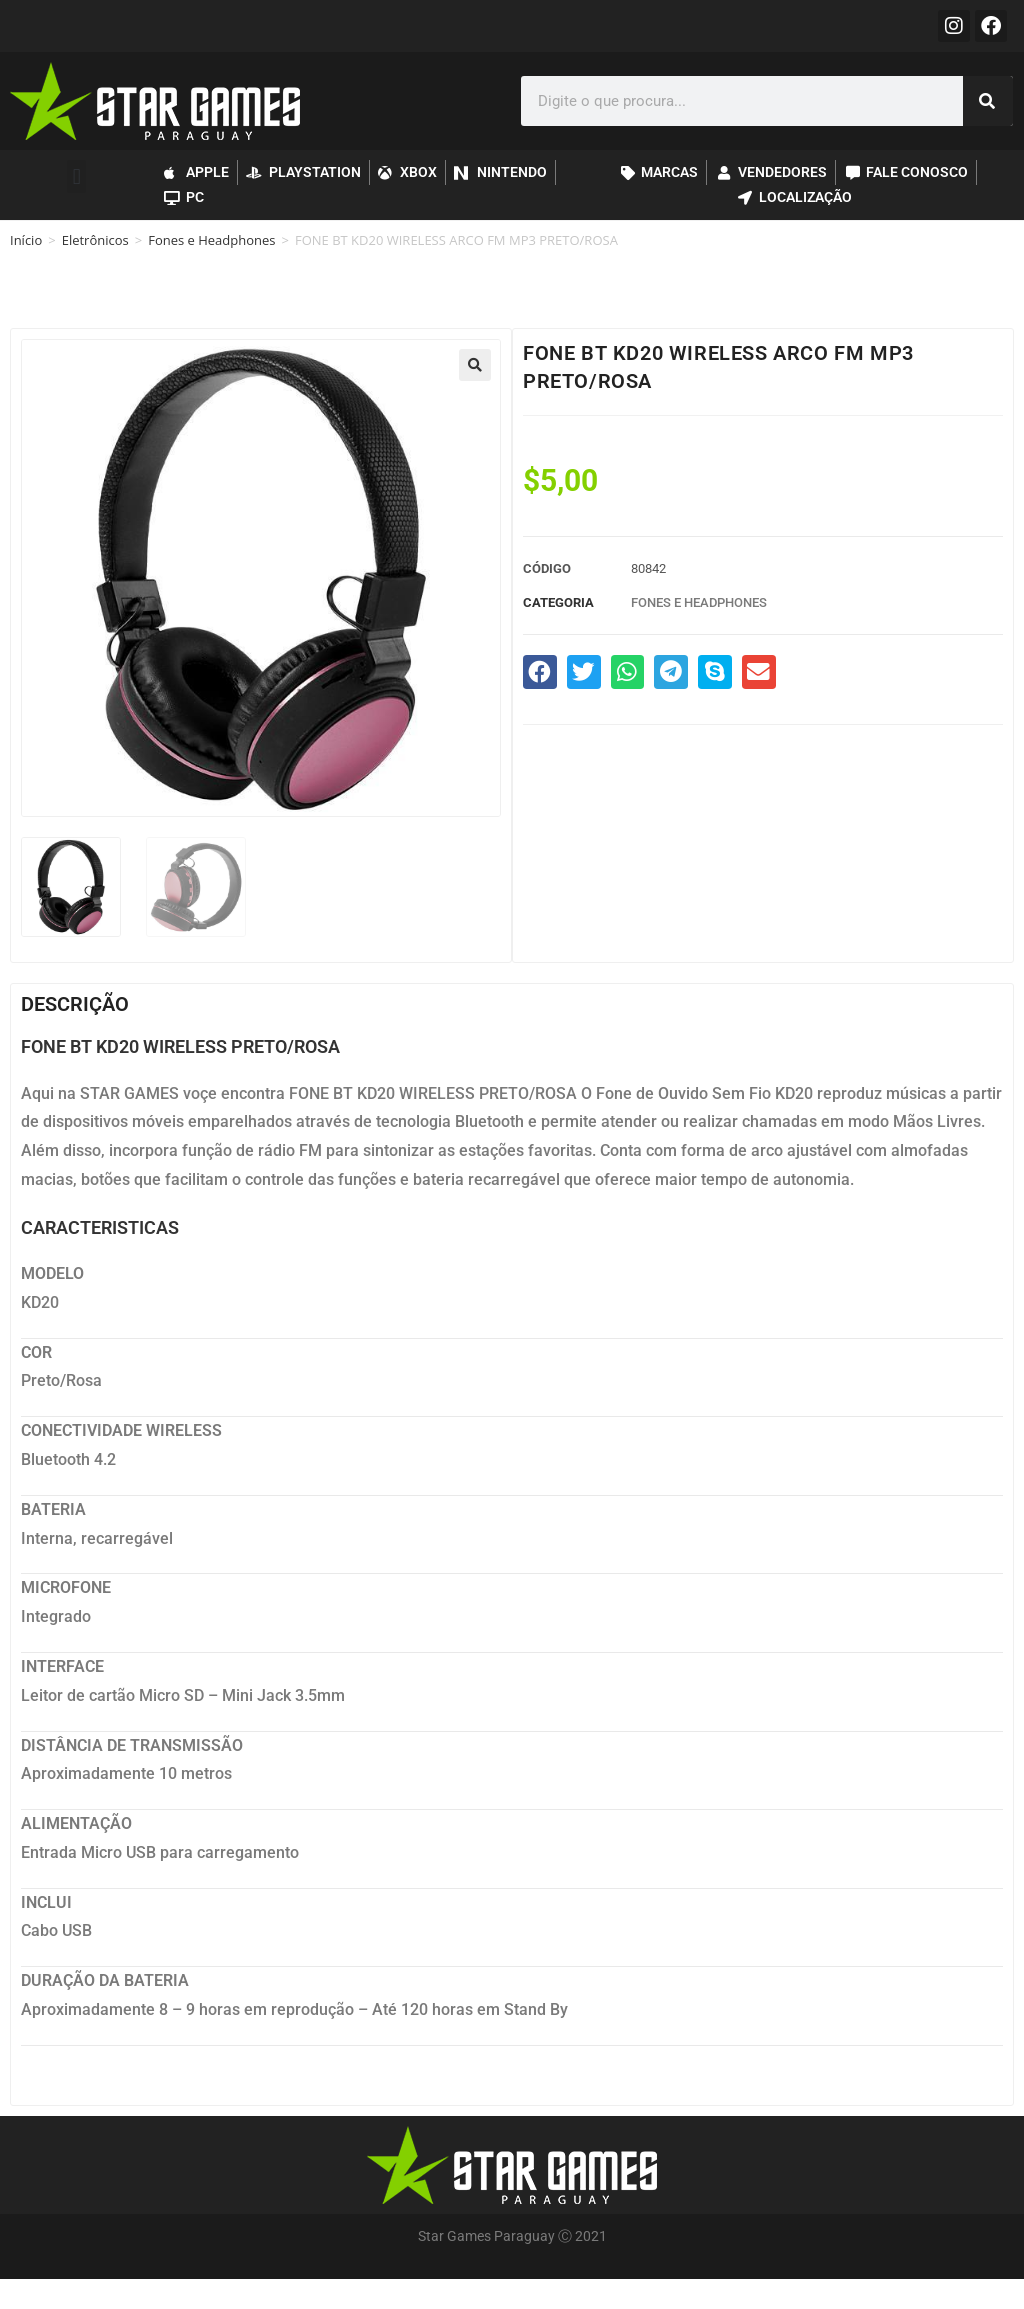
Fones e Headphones (211, 240)
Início (26, 240)
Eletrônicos (95, 240)
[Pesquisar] (988, 101)
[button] (76, 176)
